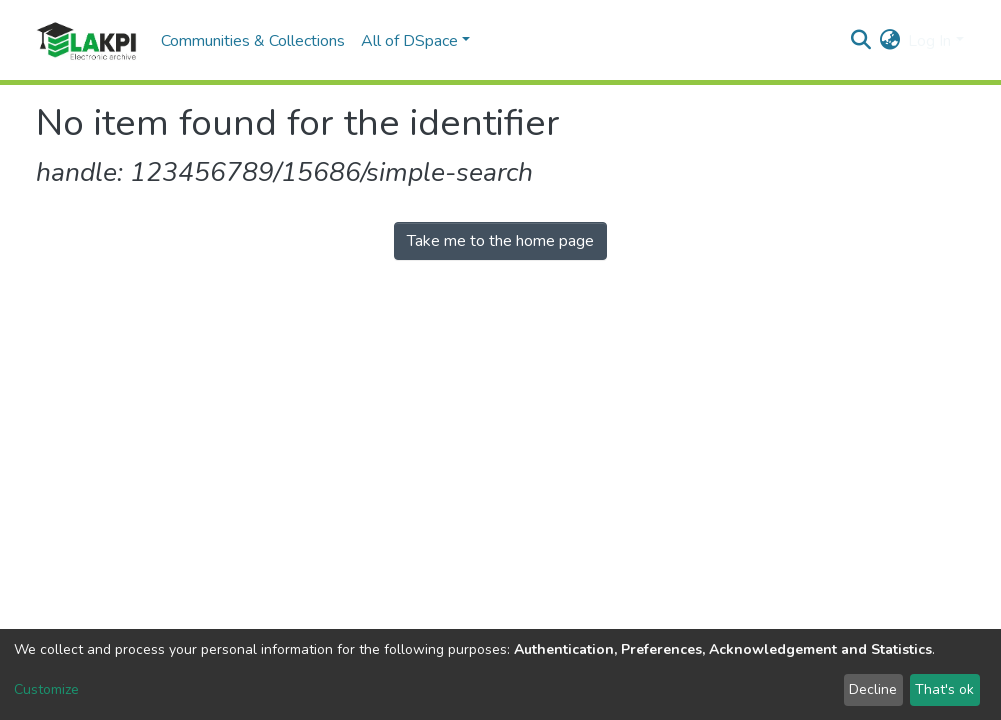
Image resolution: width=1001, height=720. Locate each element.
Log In (929, 41)
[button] (889, 41)
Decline (873, 689)
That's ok (944, 689)
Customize (46, 689)
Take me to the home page (500, 241)
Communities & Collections (253, 41)
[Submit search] (860, 41)
